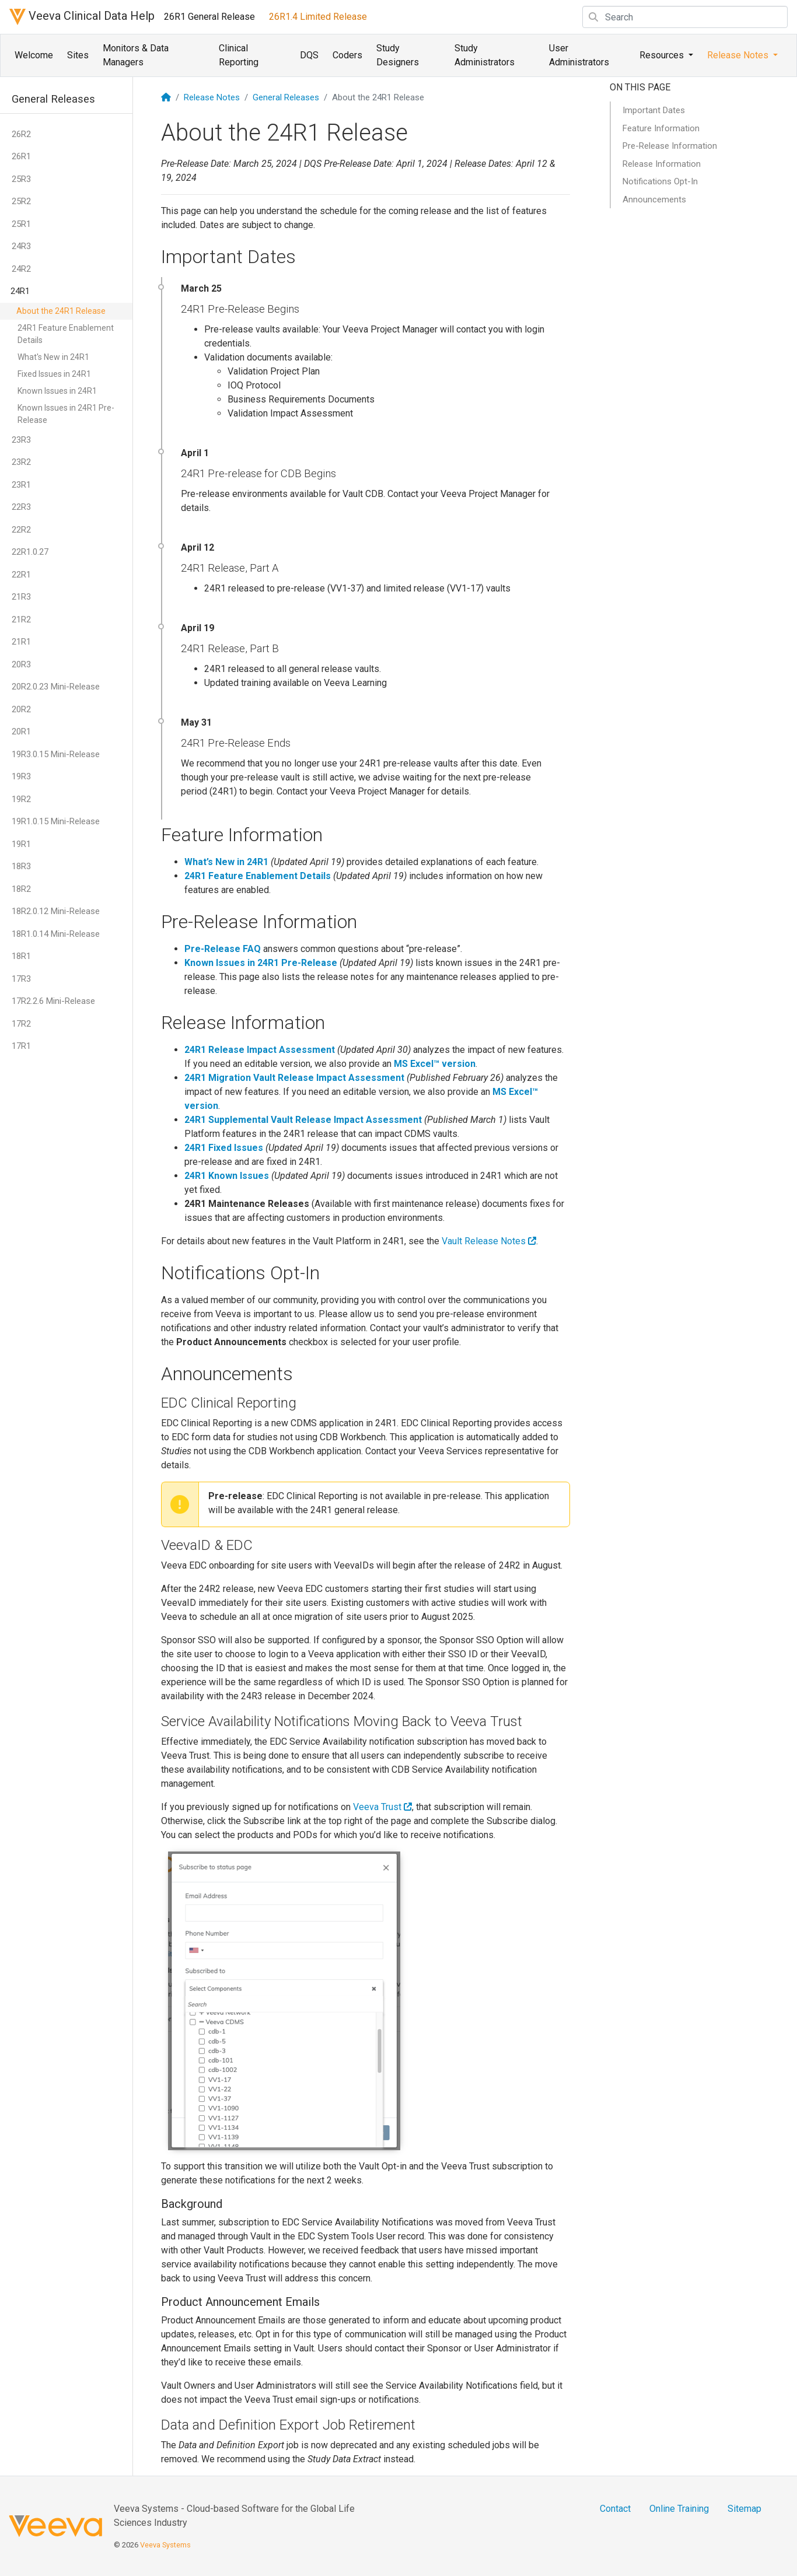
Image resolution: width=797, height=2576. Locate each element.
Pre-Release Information (670, 146)
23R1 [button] (21, 485)
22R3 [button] (21, 507)
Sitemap (744, 2508)
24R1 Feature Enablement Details (66, 334)
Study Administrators (485, 55)
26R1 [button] (21, 156)
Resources (662, 55)
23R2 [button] (21, 462)
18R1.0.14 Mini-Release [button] (56, 934)
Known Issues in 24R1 (57, 391)
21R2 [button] (21, 619)
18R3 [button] (21, 866)
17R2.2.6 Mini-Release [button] (53, 1001)
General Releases (286, 97)
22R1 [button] (21, 574)
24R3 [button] (21, 246)
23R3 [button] (21, 440)
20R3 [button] (21, 664)
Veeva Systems (165, 2544)
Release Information (662, 164)
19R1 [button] (21, 844)
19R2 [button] (21, 799)
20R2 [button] (21, 709)
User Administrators (579, 55)
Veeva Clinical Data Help (82, 17)
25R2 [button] (21, 201)
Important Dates (654, 110)
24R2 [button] (21, 269)
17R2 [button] (21, 1024)
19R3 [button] (21, 776)
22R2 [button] (21, 529)
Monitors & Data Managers (136, 55)
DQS (309, 55)
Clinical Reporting (238, 55)
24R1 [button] (20, 291)
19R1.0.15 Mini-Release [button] (56, 821)
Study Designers (397, 55)
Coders (347, 55)
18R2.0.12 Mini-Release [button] (56, 911)
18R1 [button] (21, 956)
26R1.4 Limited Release (318, 16)
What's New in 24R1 (53, 357)
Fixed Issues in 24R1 (54, 374)
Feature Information (661, 128)
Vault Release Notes (489, 1241)
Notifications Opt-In (660, 181)
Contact (615, 2508)
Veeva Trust (382, 1806)
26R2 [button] (21, 134)
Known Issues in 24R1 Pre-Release (66, 414)
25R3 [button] (21, 179)
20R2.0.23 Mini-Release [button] (56, 686)
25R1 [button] (21, 224)
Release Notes (739, 55)
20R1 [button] (21, 731)
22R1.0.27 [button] (30, 552)
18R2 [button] (21, 889)
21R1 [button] (21, 641)
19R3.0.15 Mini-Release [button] (56, 754)
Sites (78, 55)
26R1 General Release (209, 16)
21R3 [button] (21, 597)
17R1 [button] (21, 1046)
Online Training (679, 2508)
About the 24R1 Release (61, 311)
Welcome (34, 55)
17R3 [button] (21, 979)
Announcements (654, 199)
